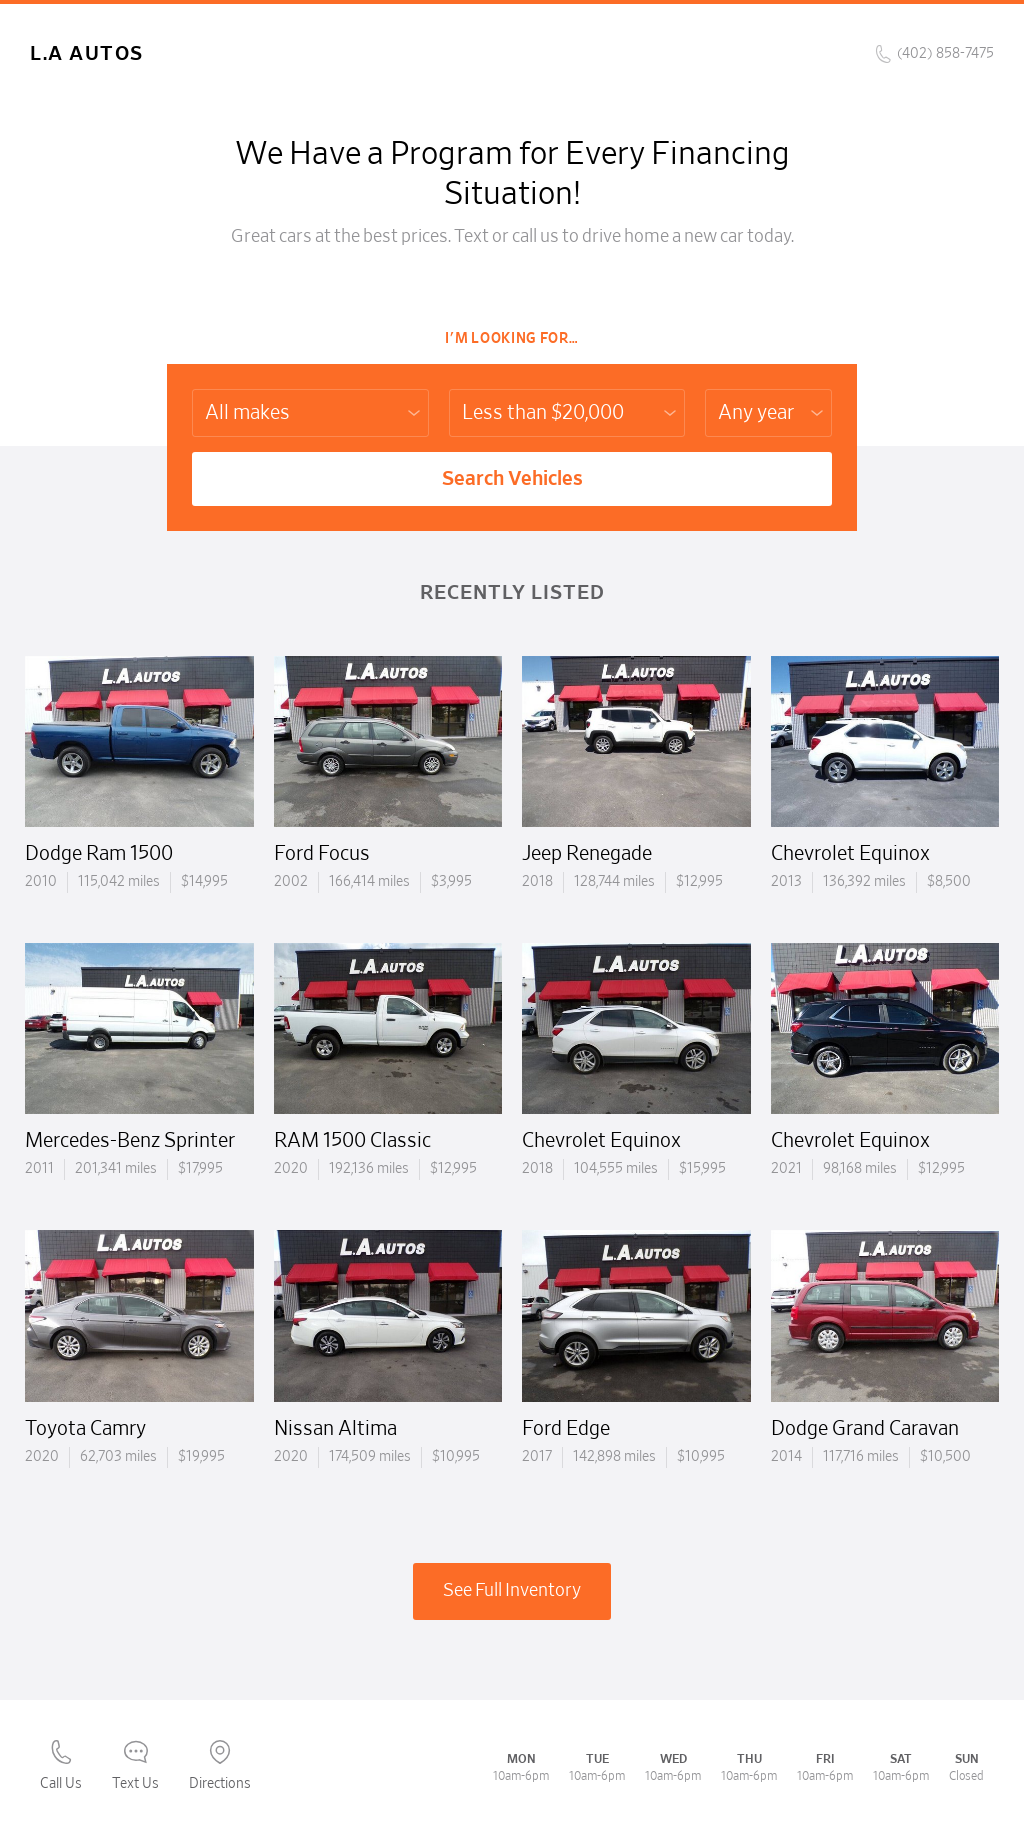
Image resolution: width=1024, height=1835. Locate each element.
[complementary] (964, 1775)
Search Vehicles (512, 479)
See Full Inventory (512, 1591)
